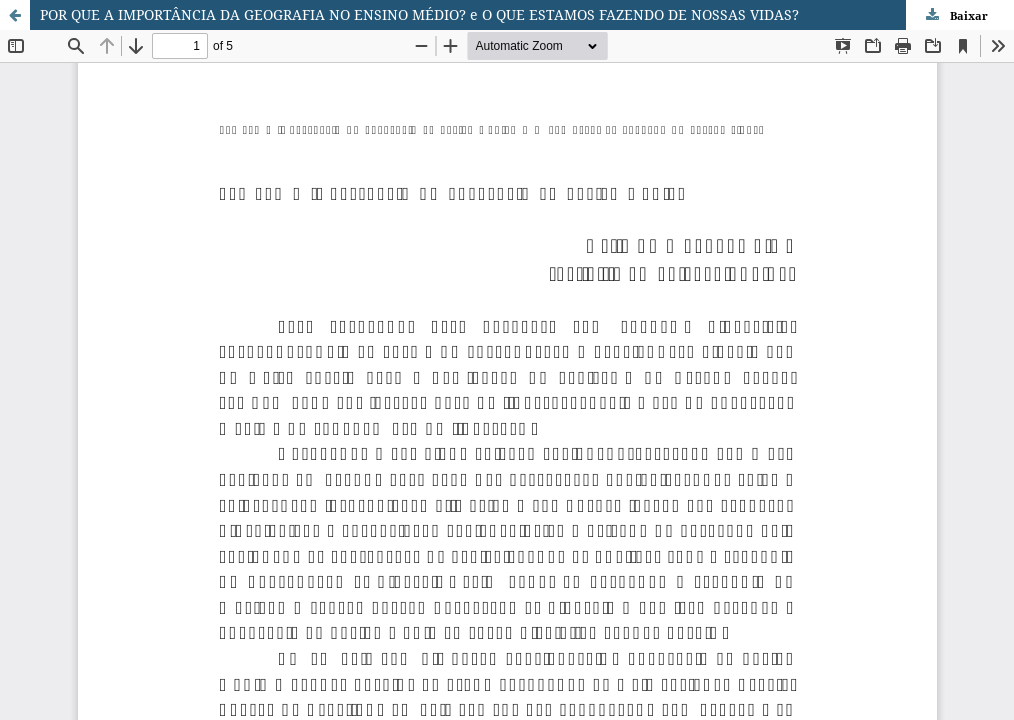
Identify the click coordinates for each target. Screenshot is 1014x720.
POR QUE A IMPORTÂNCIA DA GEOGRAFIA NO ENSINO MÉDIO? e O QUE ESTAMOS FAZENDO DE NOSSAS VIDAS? (419, 14)
